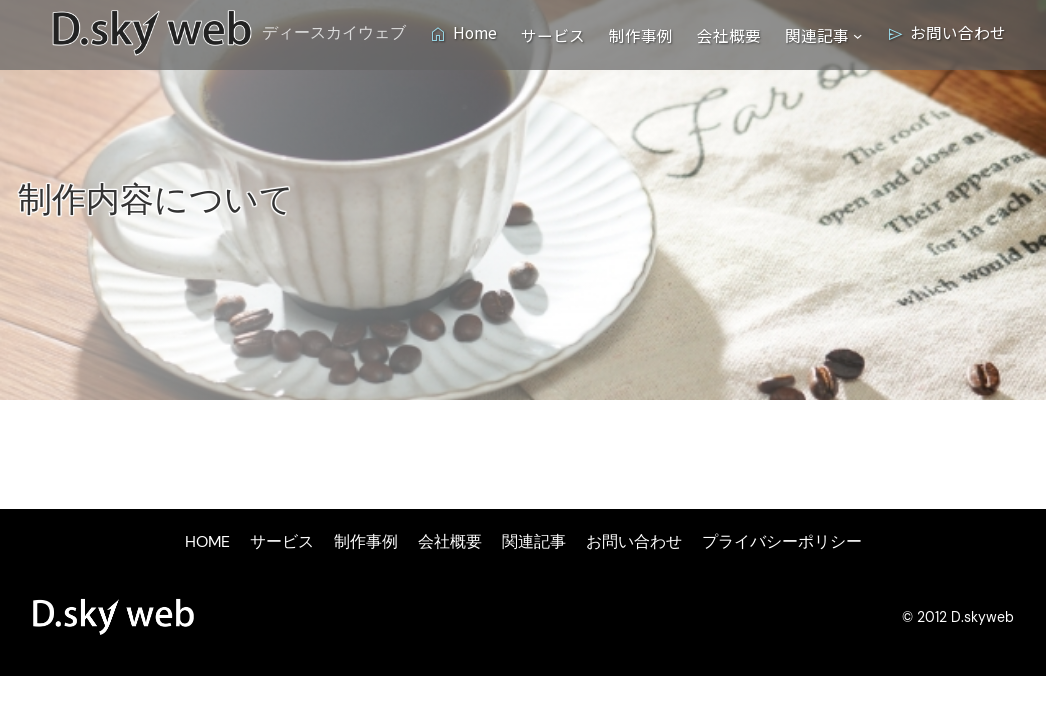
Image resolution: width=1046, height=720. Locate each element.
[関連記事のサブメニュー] (857, 34)
